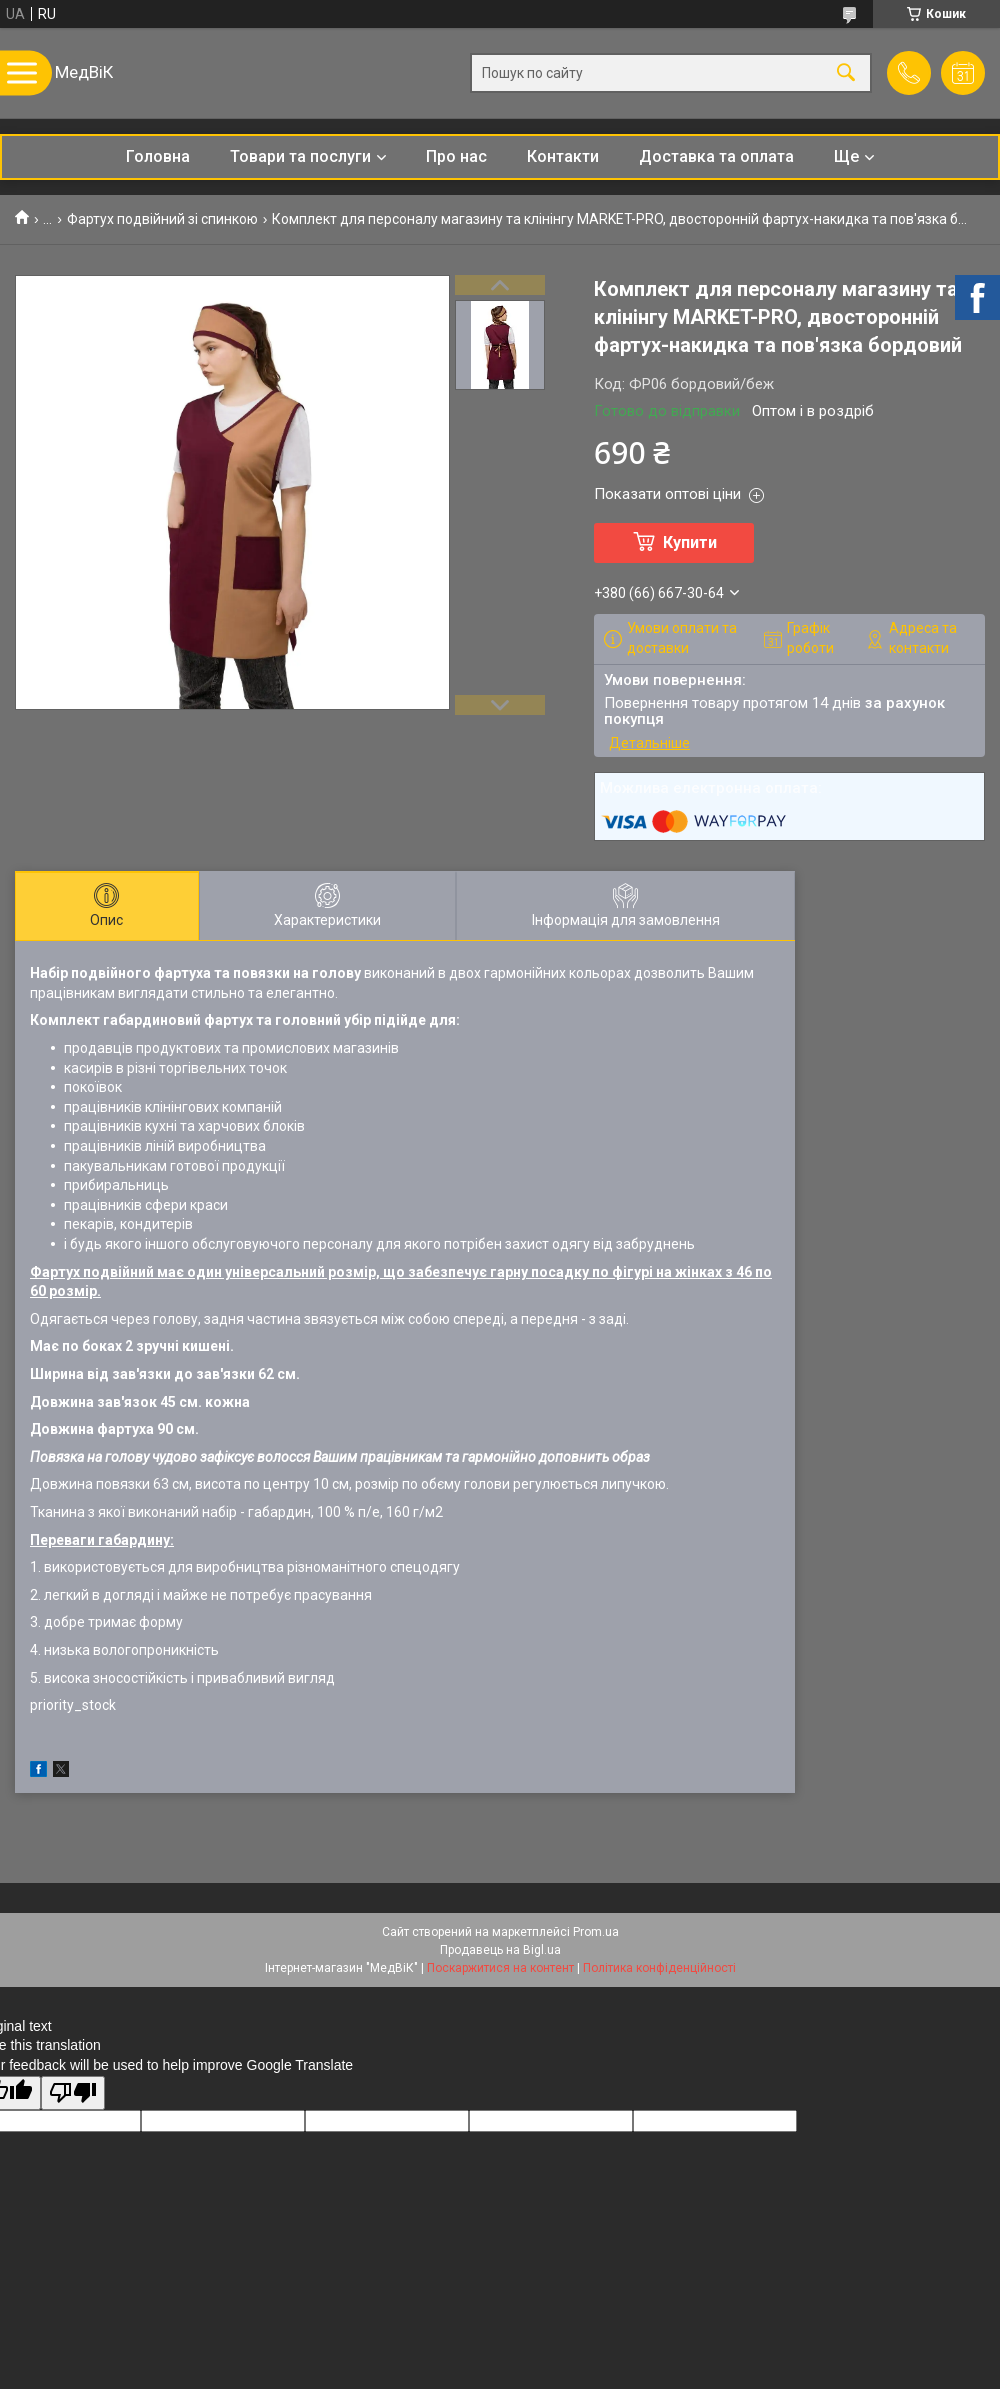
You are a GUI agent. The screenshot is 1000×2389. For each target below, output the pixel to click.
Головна (158, 156)
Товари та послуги (300, 156)
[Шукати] (846, 73)
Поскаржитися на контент (500, 1968)
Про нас (456, 156)
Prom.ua (596, 1932)
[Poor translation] (73, 2093)
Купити (690, 542)
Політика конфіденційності (659, 1968)
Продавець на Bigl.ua (500, 1950)
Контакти (563, 156)
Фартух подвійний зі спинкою (162, 219)
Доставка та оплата (716, 156)
